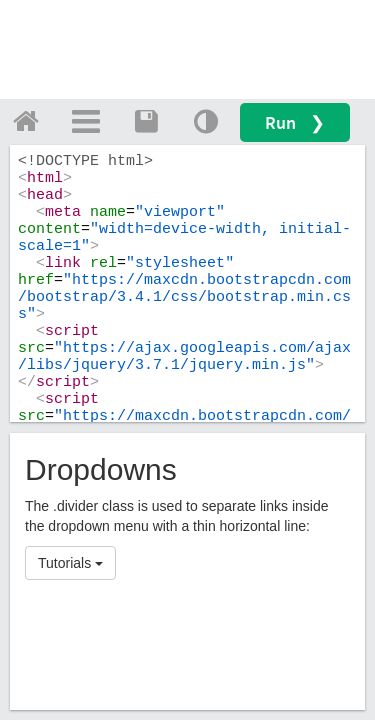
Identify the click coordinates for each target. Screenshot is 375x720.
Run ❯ (295, 122)
